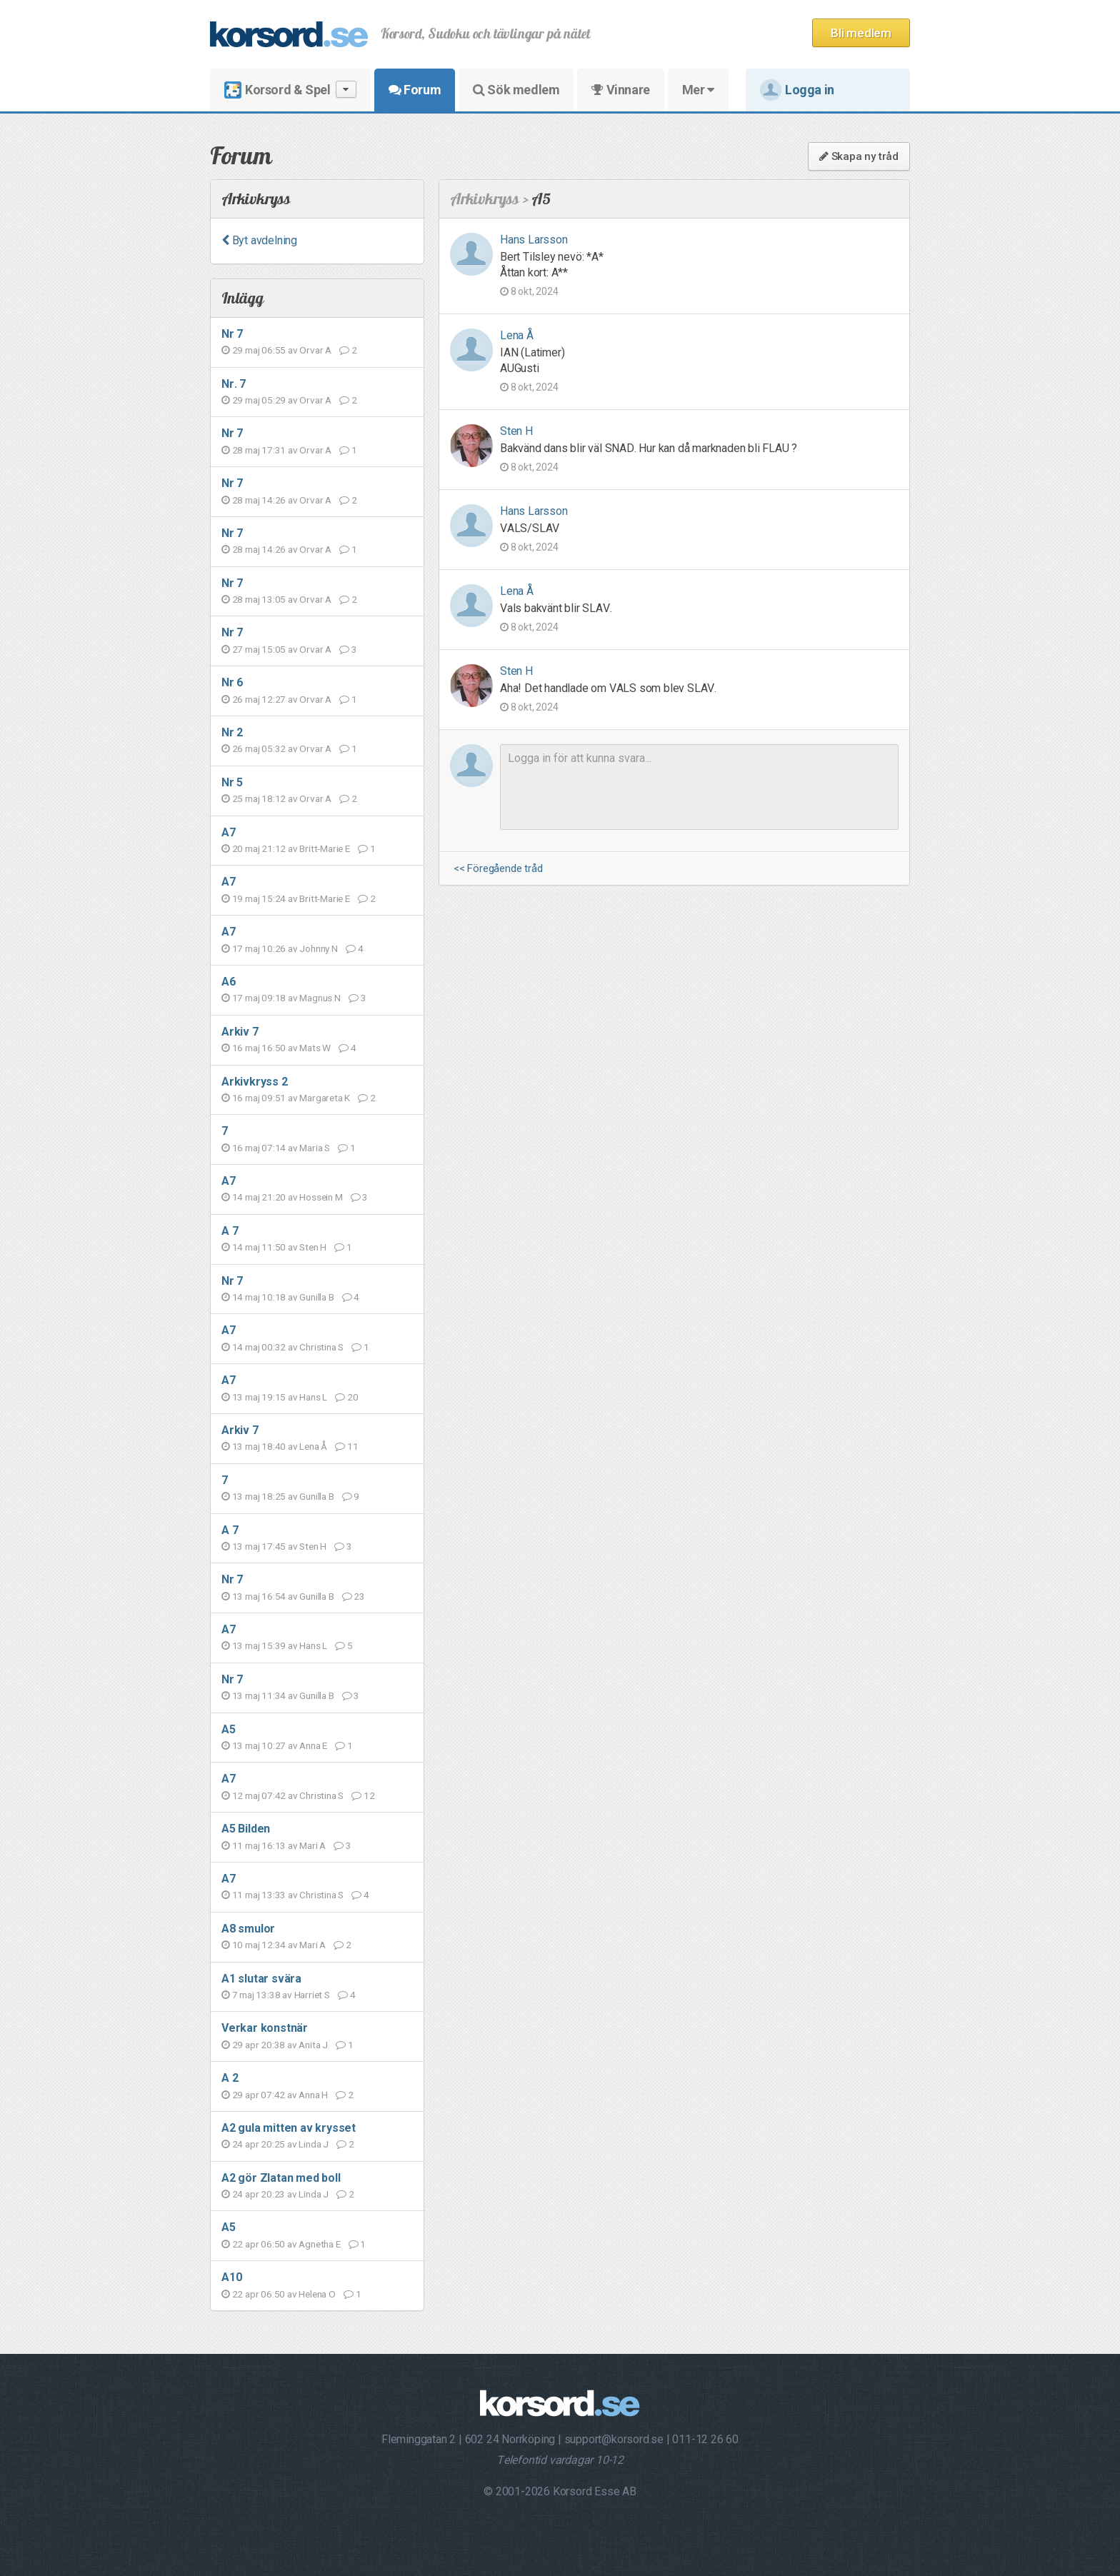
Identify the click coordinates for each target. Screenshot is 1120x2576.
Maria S (314, 1147)
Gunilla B (316, 1297)
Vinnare (620, 89)
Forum (415, 89)
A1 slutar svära (261, 1978)
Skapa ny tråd (859, 156)
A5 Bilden (245, 1828)
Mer (698, 89)
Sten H (312, 1247)
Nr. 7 (233, 384)
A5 (228, 1729)
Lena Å (313, 1446)
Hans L (313, 1397)
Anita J (313, 2044)
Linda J (314, 2144)
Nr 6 (232, 682)
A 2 (229, 2078)
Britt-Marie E (324, 848)
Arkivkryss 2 (254, 1081)
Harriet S (312, 1994)
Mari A (312, 1845)
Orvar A (315, 350)
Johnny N (318, 948)
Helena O (317, 2294)
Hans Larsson (534, 239)
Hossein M (320, 1197)
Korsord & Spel (290, 90)
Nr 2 (232, 732)
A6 (228, 981)
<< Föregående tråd (498, 868)
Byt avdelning (259, 240)
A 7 (229, 1231)
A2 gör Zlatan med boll (281, 2178)
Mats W (315, 1047)
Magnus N (319, 997)
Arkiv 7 (240, 1031)
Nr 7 (232, 334)
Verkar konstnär (264, 2028)
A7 (228, 832)
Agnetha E (319, 2244)
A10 (231, 2277)
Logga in (797, 90)
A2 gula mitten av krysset (288, 2128)
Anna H (313, 2094)
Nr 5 (232, 782)
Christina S (321, 1347)
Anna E (313, 1745)
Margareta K (324, 1097)
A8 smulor (248, 1928)
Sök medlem (516, 89)
